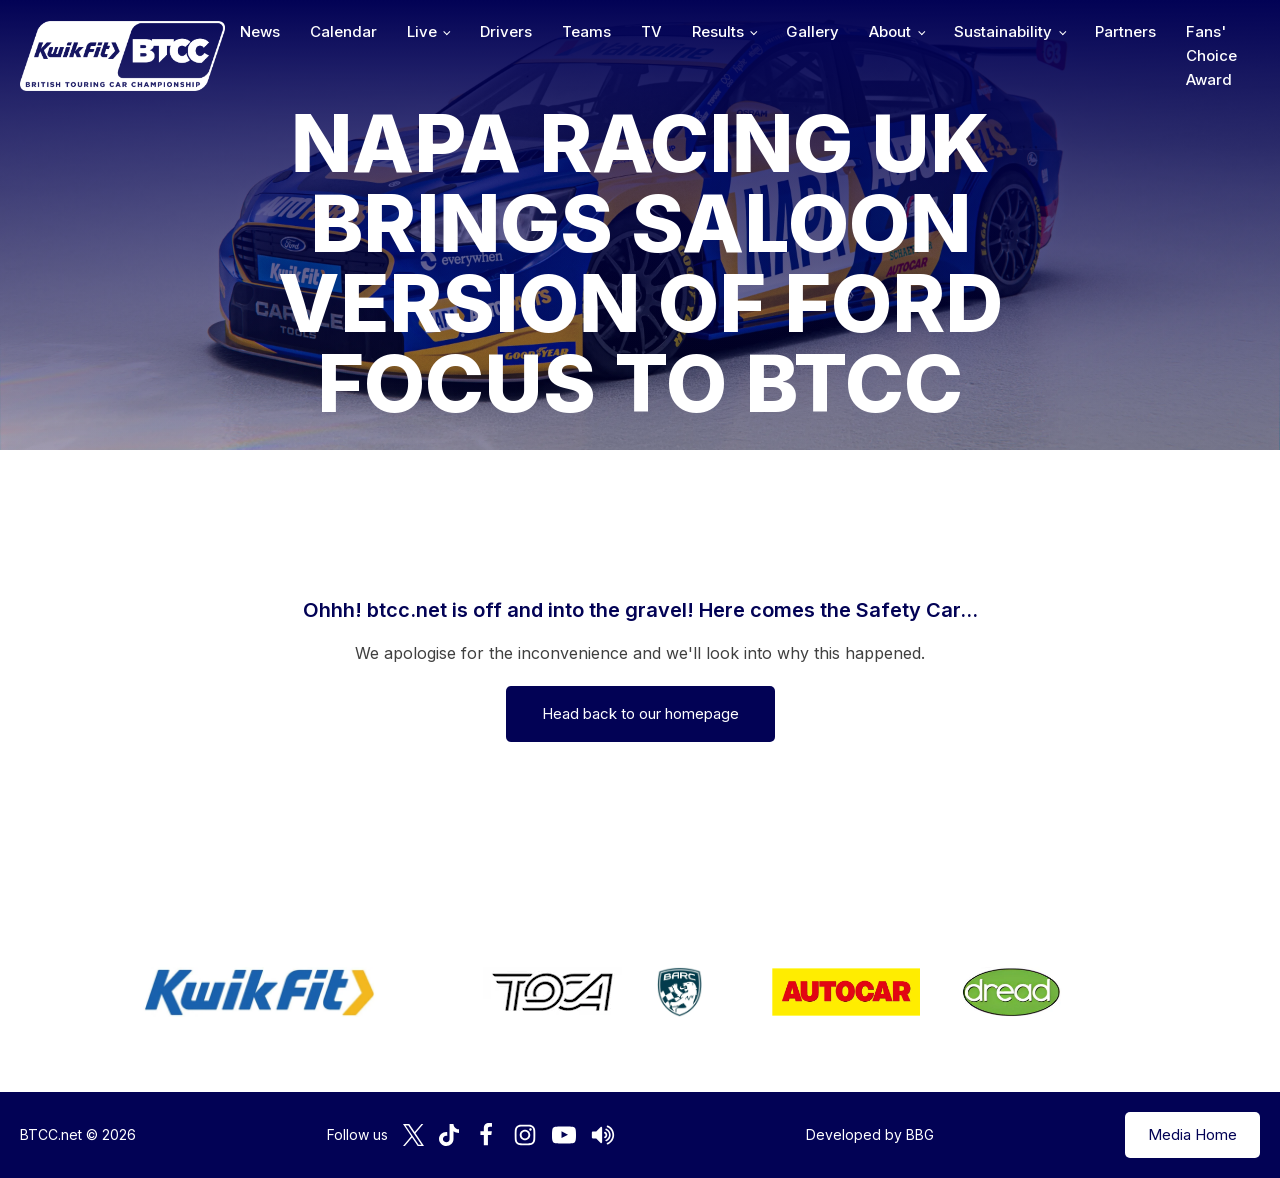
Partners (1125, 31)
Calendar (343, 31)
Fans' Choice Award (1211, 55)
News (260, 31)
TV (651, 31)
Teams (586, 31)
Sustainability (1003, 31)
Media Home (1192, 1134)
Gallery (812, 31)
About (890, 31)
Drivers (506, 31)
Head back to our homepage (640, 713)
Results (718, 31)
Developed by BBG (870, 1134)
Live (422, 31)
